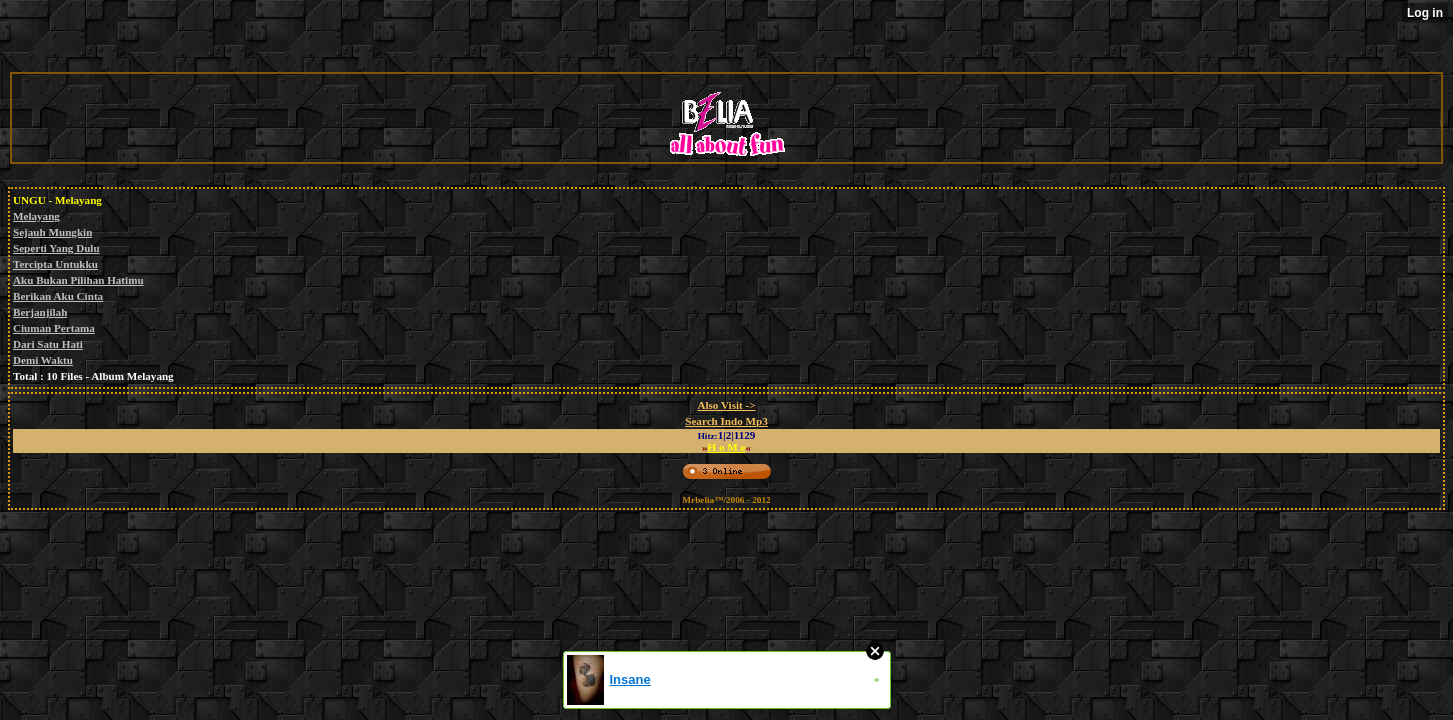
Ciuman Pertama (54, 328)
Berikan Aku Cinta (58, 296)
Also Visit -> (726, 405)
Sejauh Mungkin (52, 232)
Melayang (36, 216)
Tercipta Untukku (55, 264)
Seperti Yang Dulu (56, 248)
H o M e (727, 447)
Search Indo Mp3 (726, 421)
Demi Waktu (43, 360)
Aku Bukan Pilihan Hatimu (78, 280)
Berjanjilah (40, 312)
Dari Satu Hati (48, 344)
